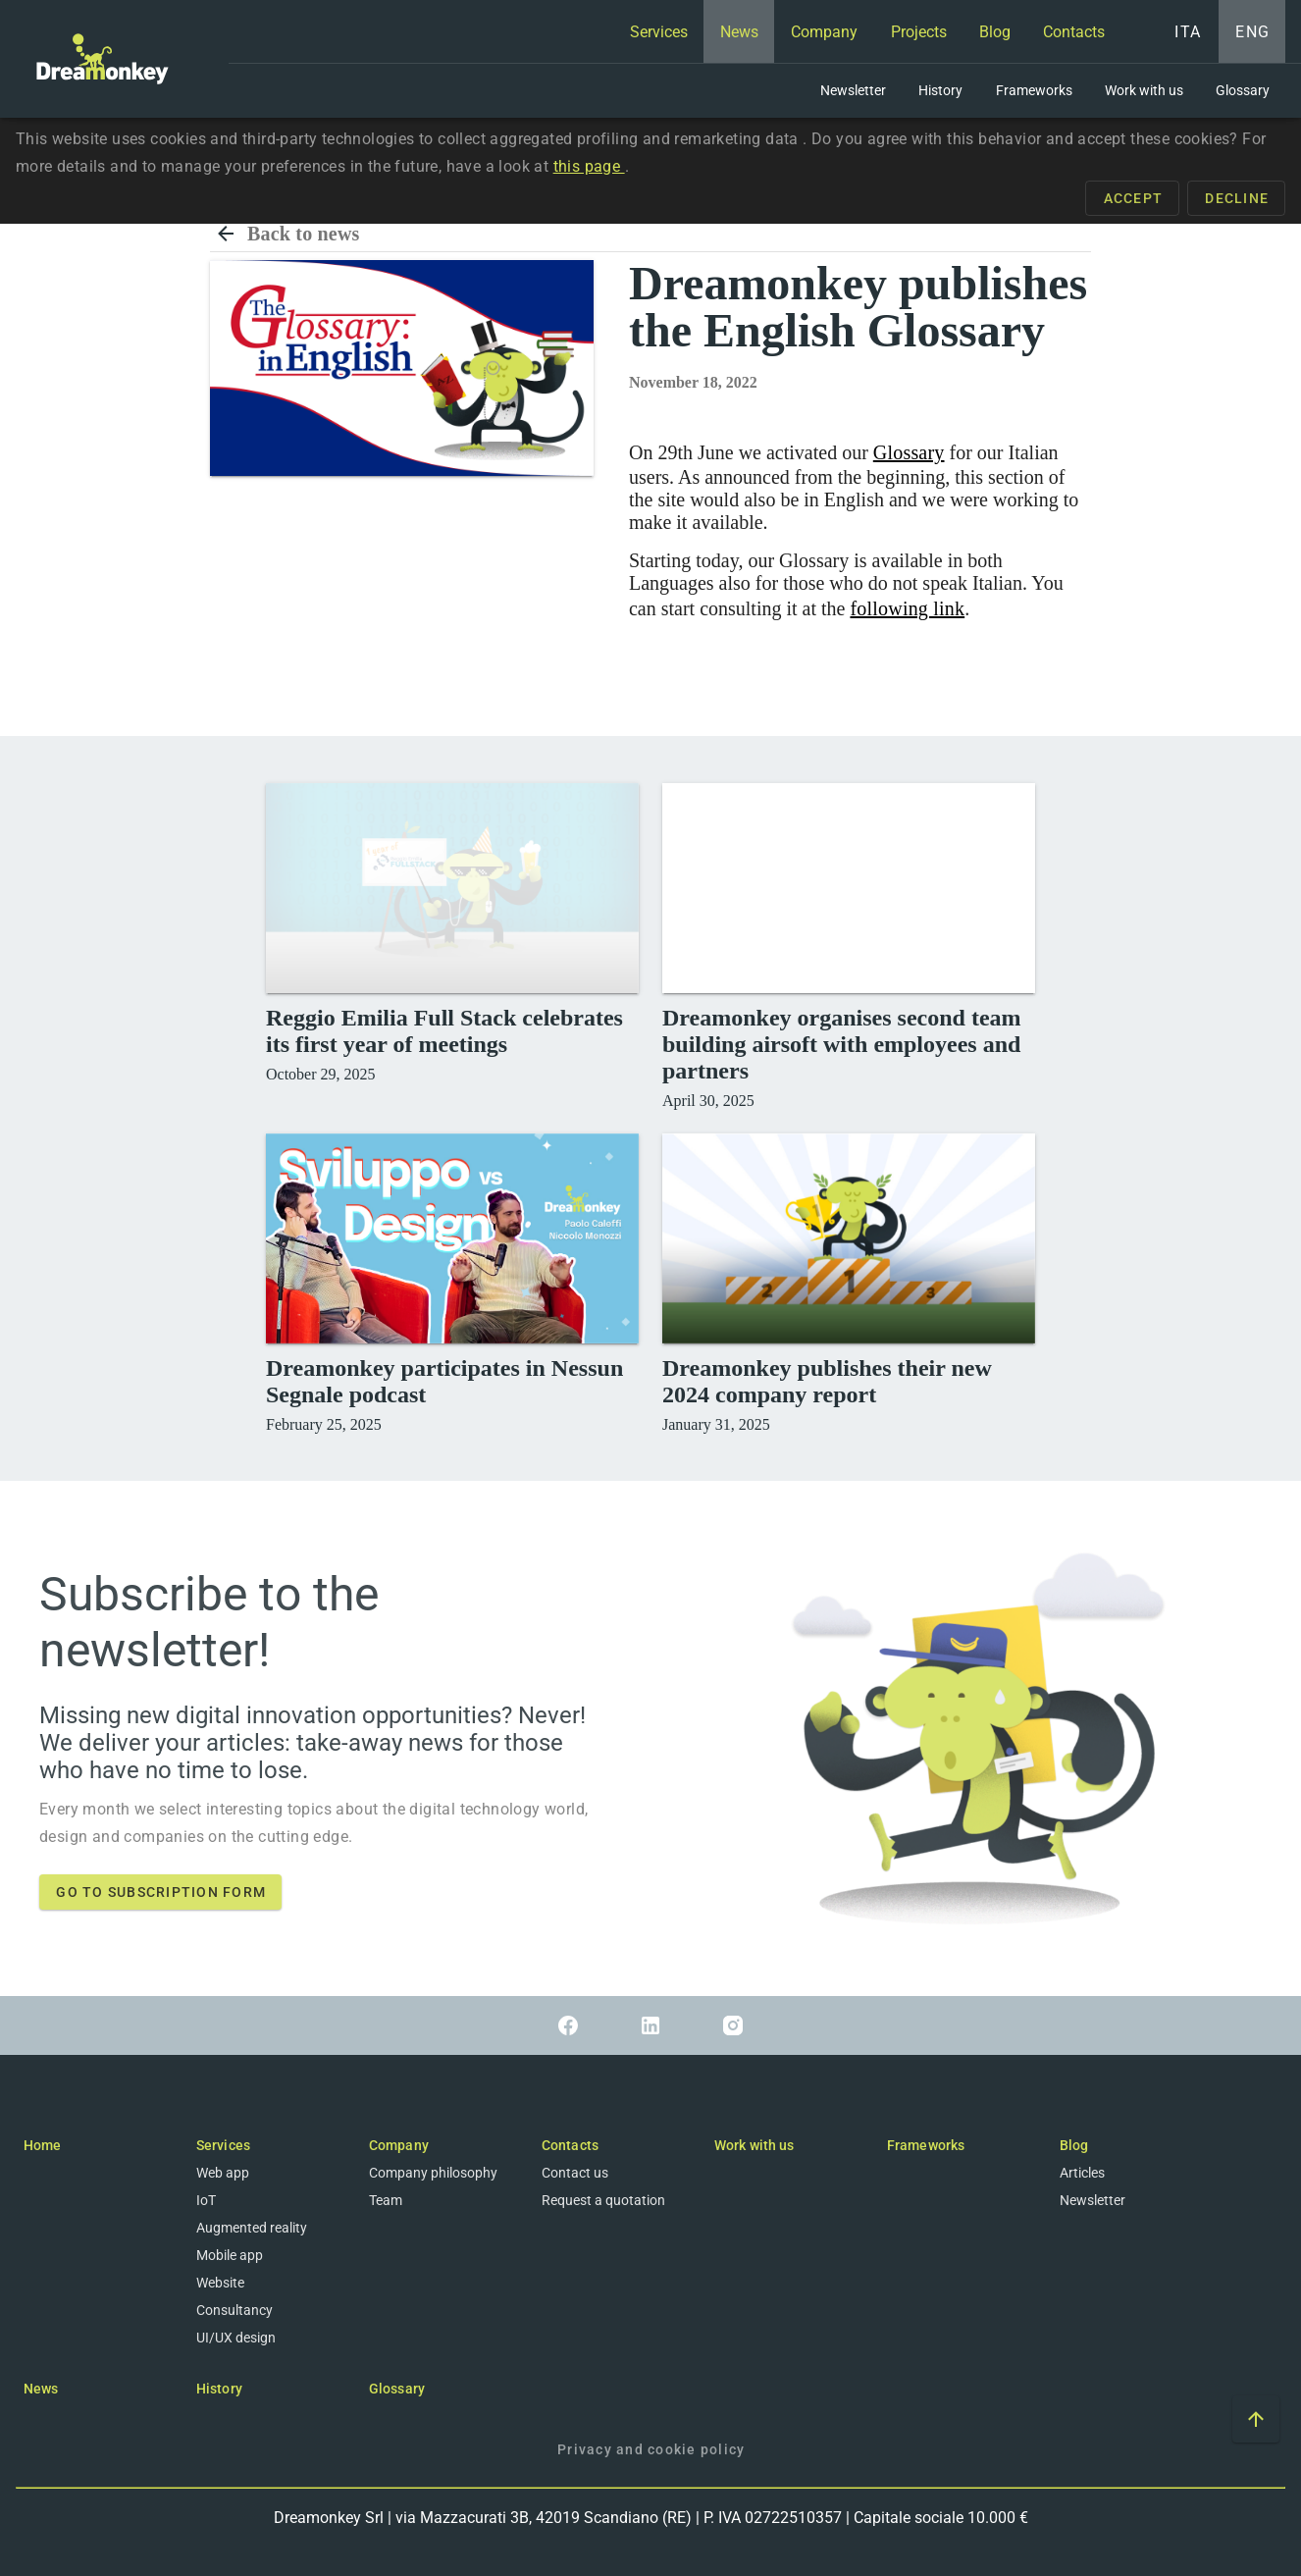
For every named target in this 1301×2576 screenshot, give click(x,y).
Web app (222, 2173)
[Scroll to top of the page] (1255, 2419)
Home (42, 2145)
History (219, 2388)
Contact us (575, 2173)
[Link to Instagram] (733, 2025)
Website (220, 2282)
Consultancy (234, 2310)
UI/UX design (236, 2337)
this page (589, 166)
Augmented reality (251, 2227)
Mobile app (229, 2255)
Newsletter (1092, 2200)
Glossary (909, 452)
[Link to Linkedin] (650, 2025)
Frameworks (925, 2145)
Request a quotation (603, 2200)
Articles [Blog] (1082, 2173)
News (41, 2388)
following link (907, 608)
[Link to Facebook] (568, 2025)
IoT (206, 2200)
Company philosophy (433, 2173)
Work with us (754, 2145)
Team (385, 2200)
